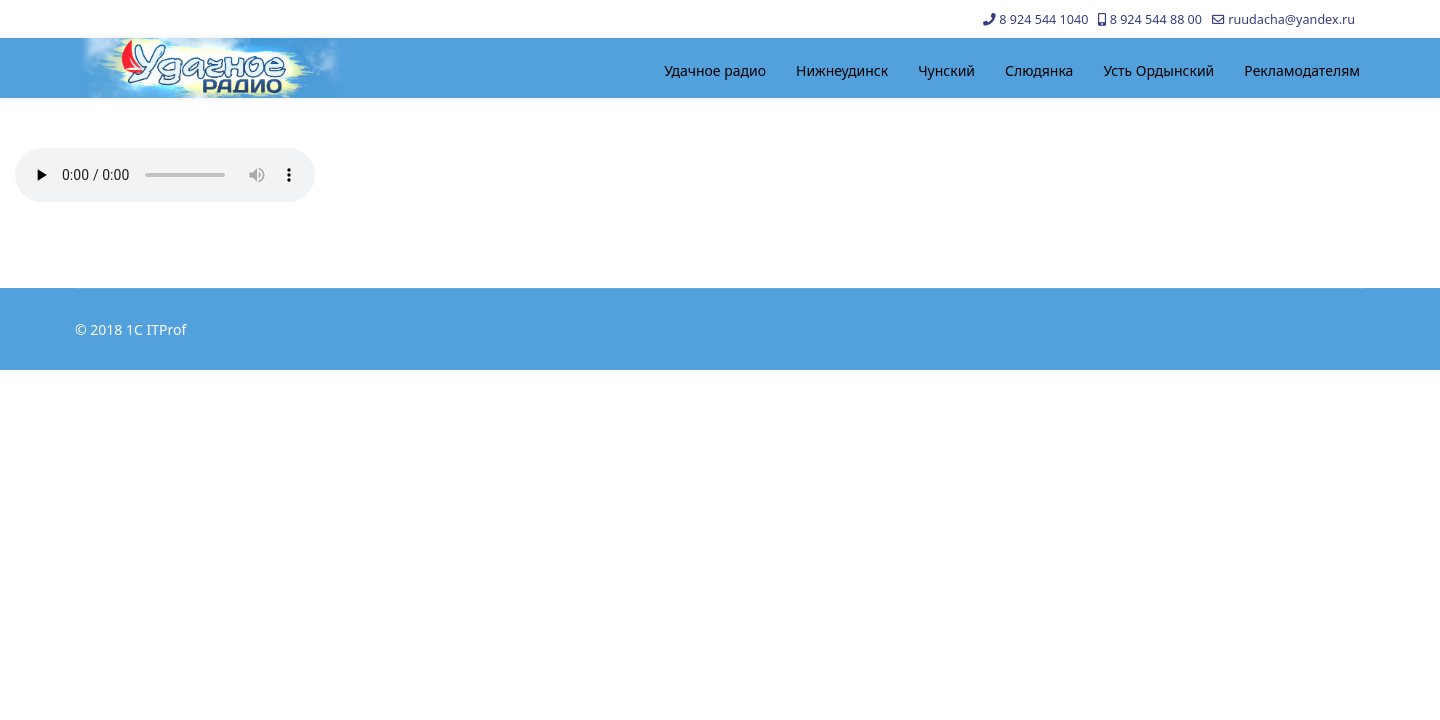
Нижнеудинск (842, 70)
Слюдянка (1039, 70)
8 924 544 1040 (1043, 19)
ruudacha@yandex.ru (1291, 19)
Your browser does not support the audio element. (165, 175)
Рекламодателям (1302, 70)
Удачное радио (715, 70)
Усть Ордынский (1158, 70)
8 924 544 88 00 (1156, 19)
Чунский (946, 70)
